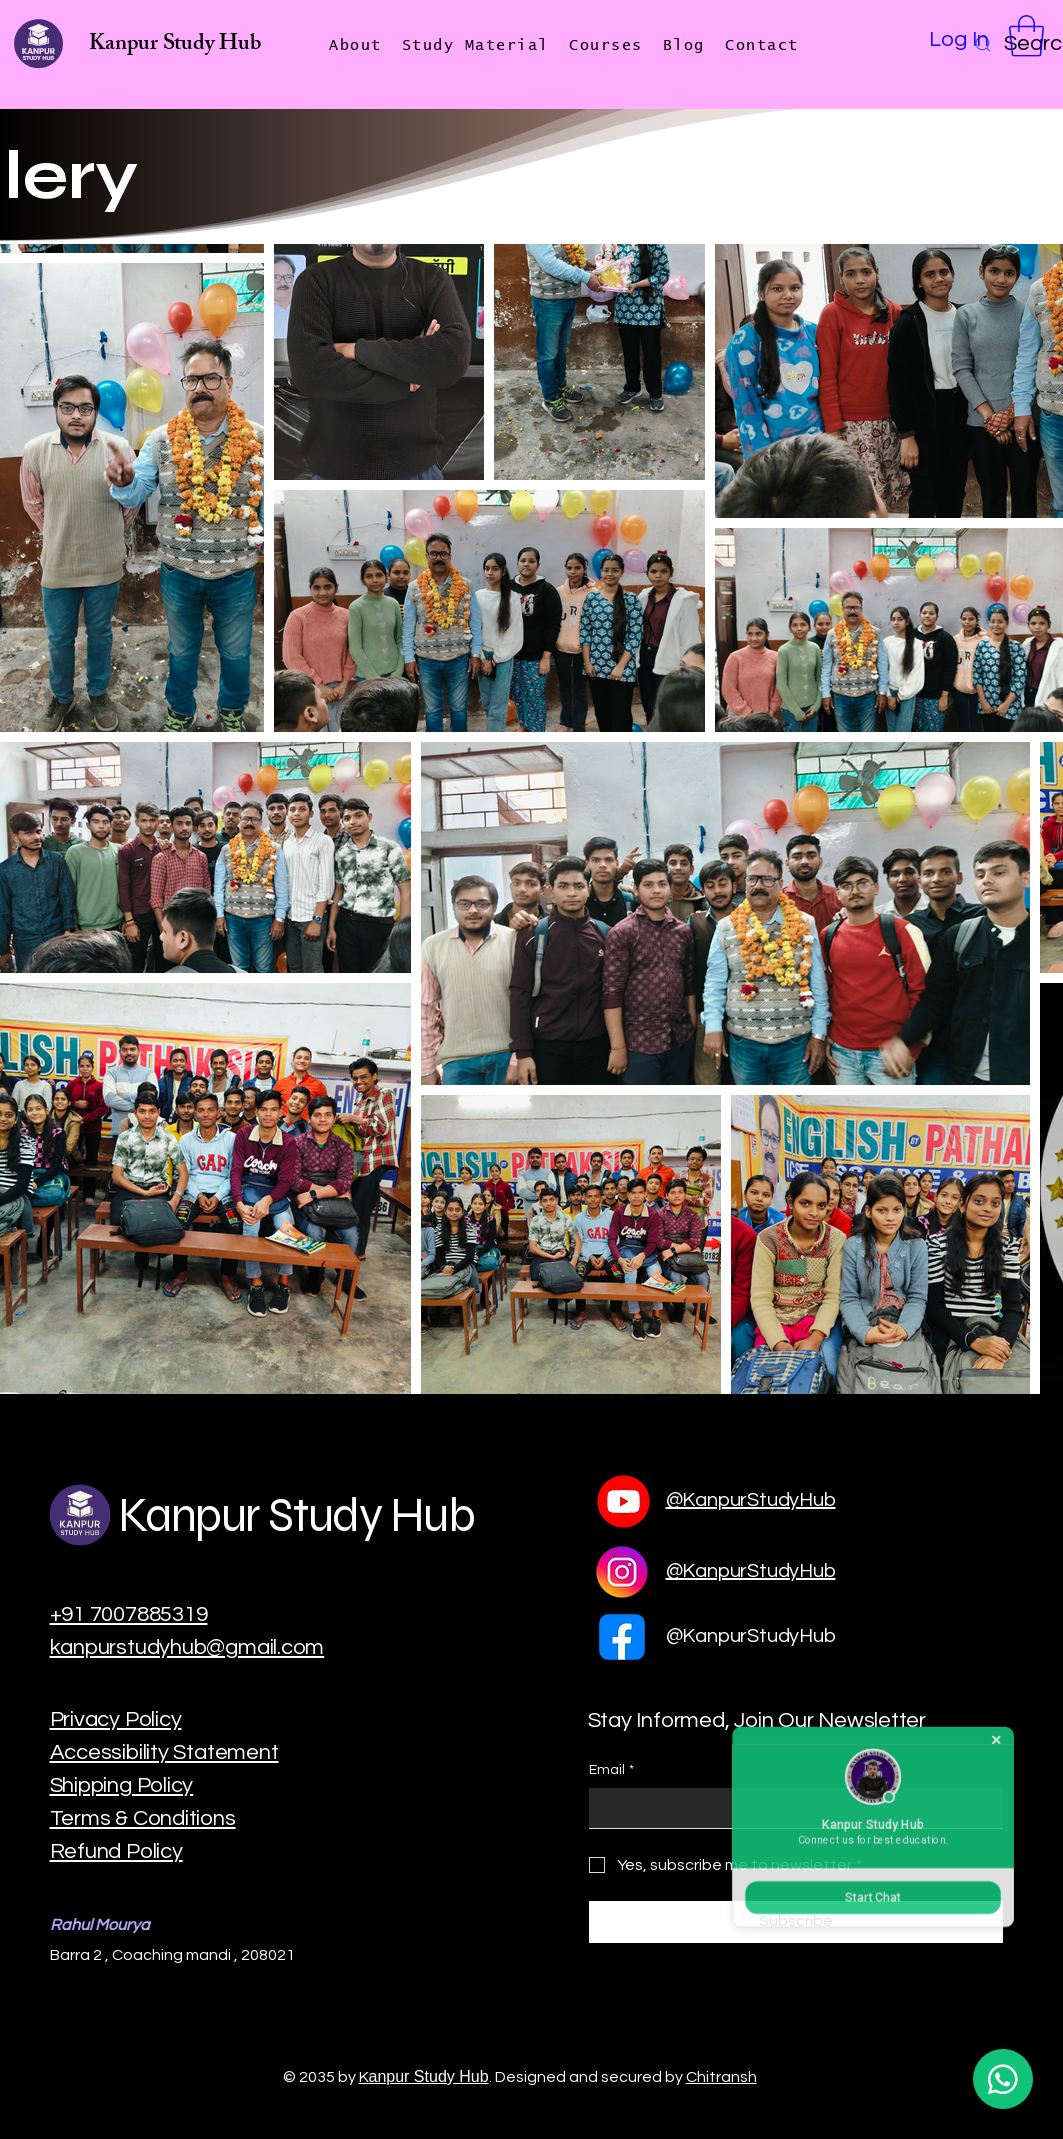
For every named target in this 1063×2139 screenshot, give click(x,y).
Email (611, 1771)
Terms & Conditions (143, 1818)
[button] (1026, 36)
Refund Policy (116, 1851)
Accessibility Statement (164, 1752)
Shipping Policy (122, 1785)
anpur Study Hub (429, 2076)
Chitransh (721, 2077)
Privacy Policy (116, 1719)
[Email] (790, 1808)
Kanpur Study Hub (174, 45)
